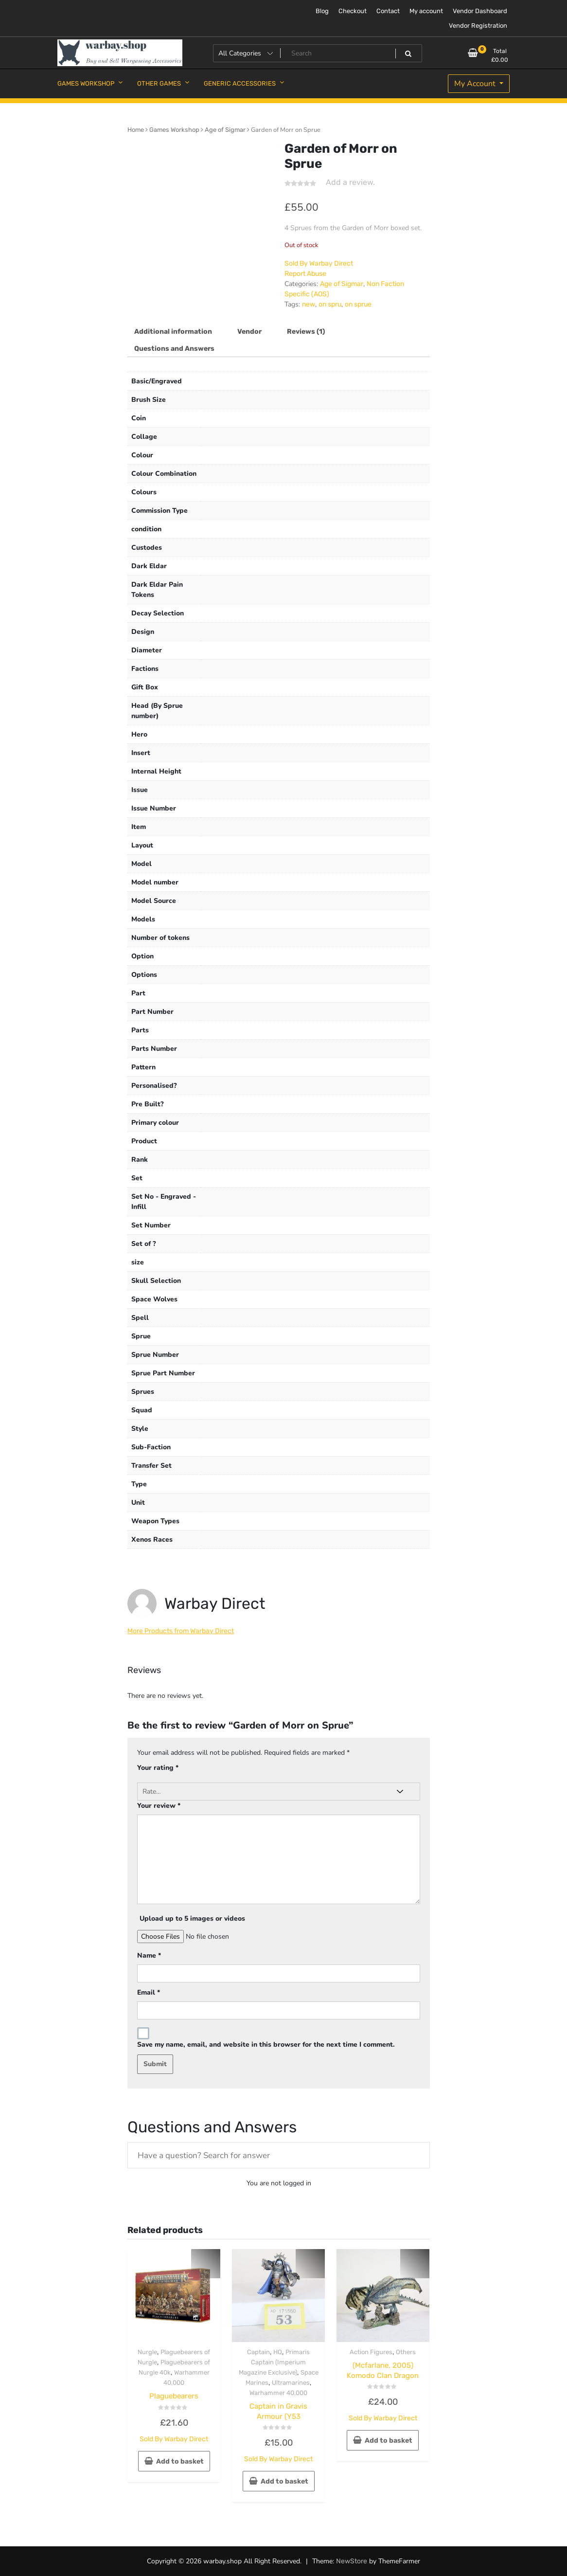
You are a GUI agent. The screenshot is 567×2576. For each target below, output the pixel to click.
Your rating (157, 1767)
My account (426, 11)
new (308, 304)
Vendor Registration (478, 25)
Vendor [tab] (249, 331)
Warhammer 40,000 (278, 2392)
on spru (330, 304)
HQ (277, 2352)
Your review (158, 1805)
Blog (322, 11)
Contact (388, 11)
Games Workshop (174, 129)
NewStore (351, 2561)
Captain (258, 2352)
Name (149, 1955)
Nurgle (147, 2352)
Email (148, 1992)
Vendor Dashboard (480, 11)
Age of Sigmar (225, 129)
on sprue (358, 304)
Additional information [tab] (173, 331)
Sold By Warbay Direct (318, 263)
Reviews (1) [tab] (306, 331)
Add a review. (350, 182)
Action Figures (371, 2352)
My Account (475, 83)
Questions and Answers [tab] (174, 348)
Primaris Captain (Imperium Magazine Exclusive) (274, 2362)
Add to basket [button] (180, 2461)
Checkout (352, 11)
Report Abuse (305, 274)
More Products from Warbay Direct (180, 1631)
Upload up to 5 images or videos (192, 1918)
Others (406, 2352)
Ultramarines (291, 2382)
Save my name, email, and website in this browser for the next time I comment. (266, 2044)
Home (135, 129)
